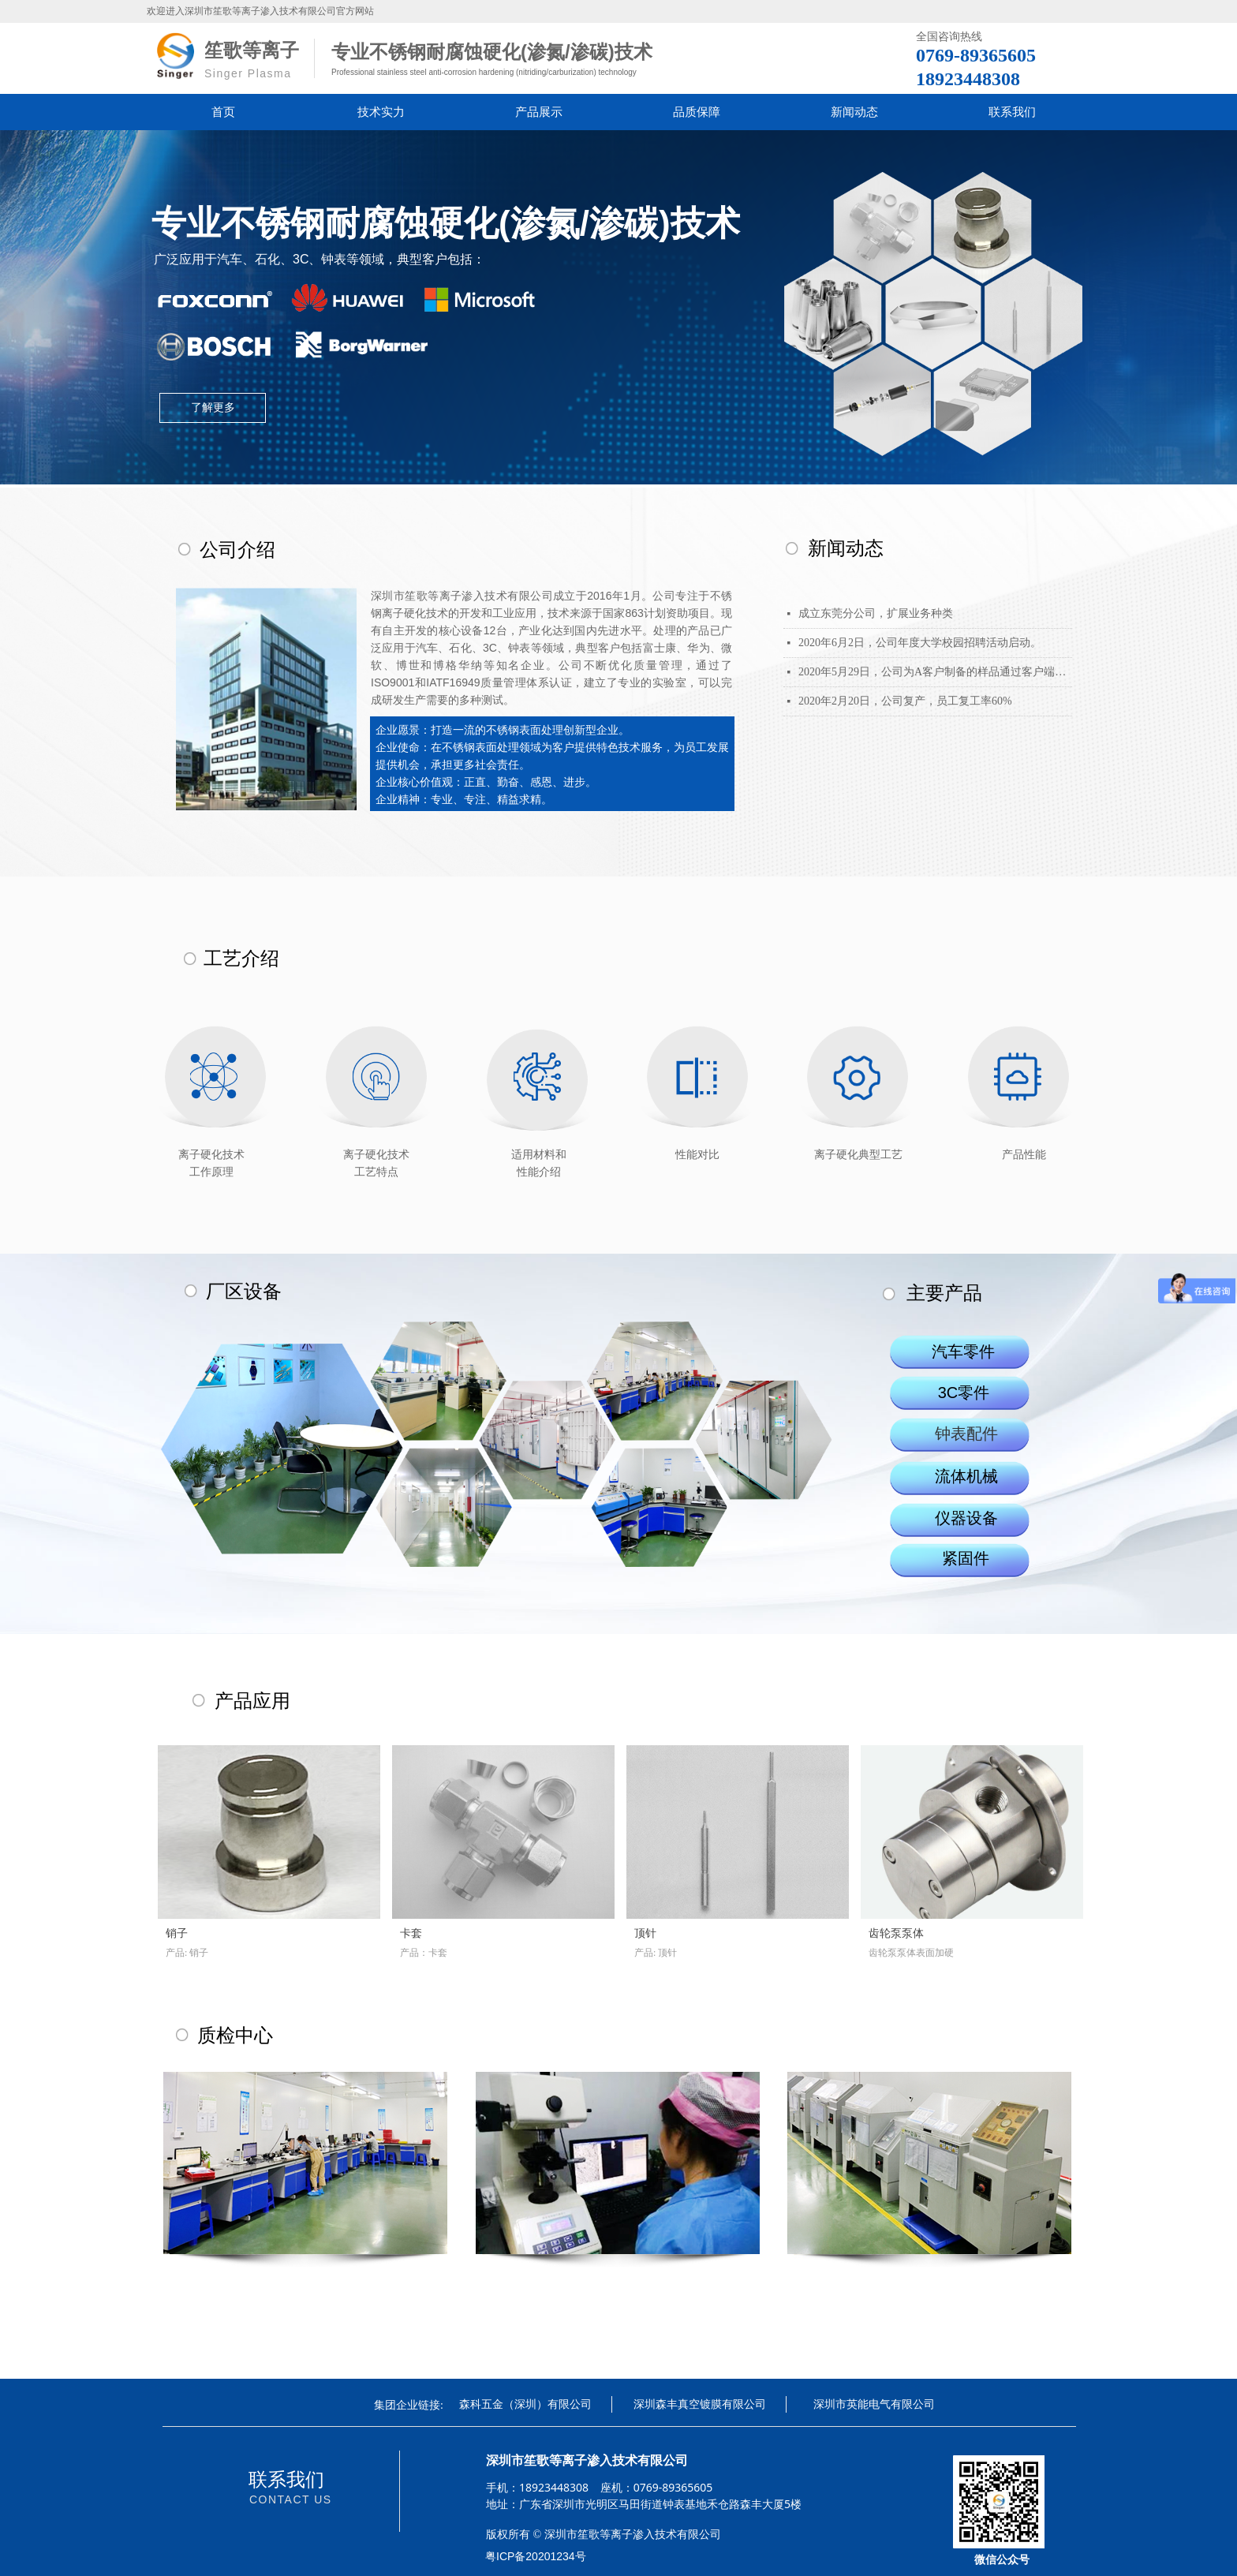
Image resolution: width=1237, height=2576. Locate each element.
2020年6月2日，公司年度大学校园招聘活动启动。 (919, 643)
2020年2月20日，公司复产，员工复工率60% (905, 701)
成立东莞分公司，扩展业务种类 (875, 613)
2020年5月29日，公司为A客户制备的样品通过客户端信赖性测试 (935, 672)
